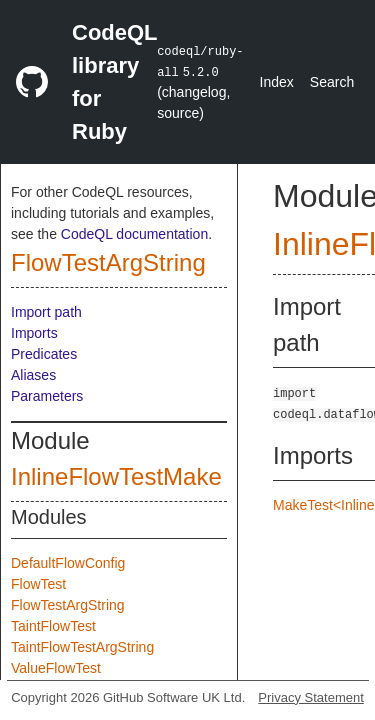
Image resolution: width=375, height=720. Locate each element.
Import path (46, 312)
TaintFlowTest (53, 626)
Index (277, 82)
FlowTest (38, 584)
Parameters (47, 396)
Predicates (44, 354)
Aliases (33, 375)
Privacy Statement (311, 697)
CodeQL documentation (134, 234)
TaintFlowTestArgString (82, 647)
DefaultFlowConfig (68, 563)
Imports (34, 333)
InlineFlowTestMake (116, 476)
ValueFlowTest (56, 668)
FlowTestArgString (108, 262)
